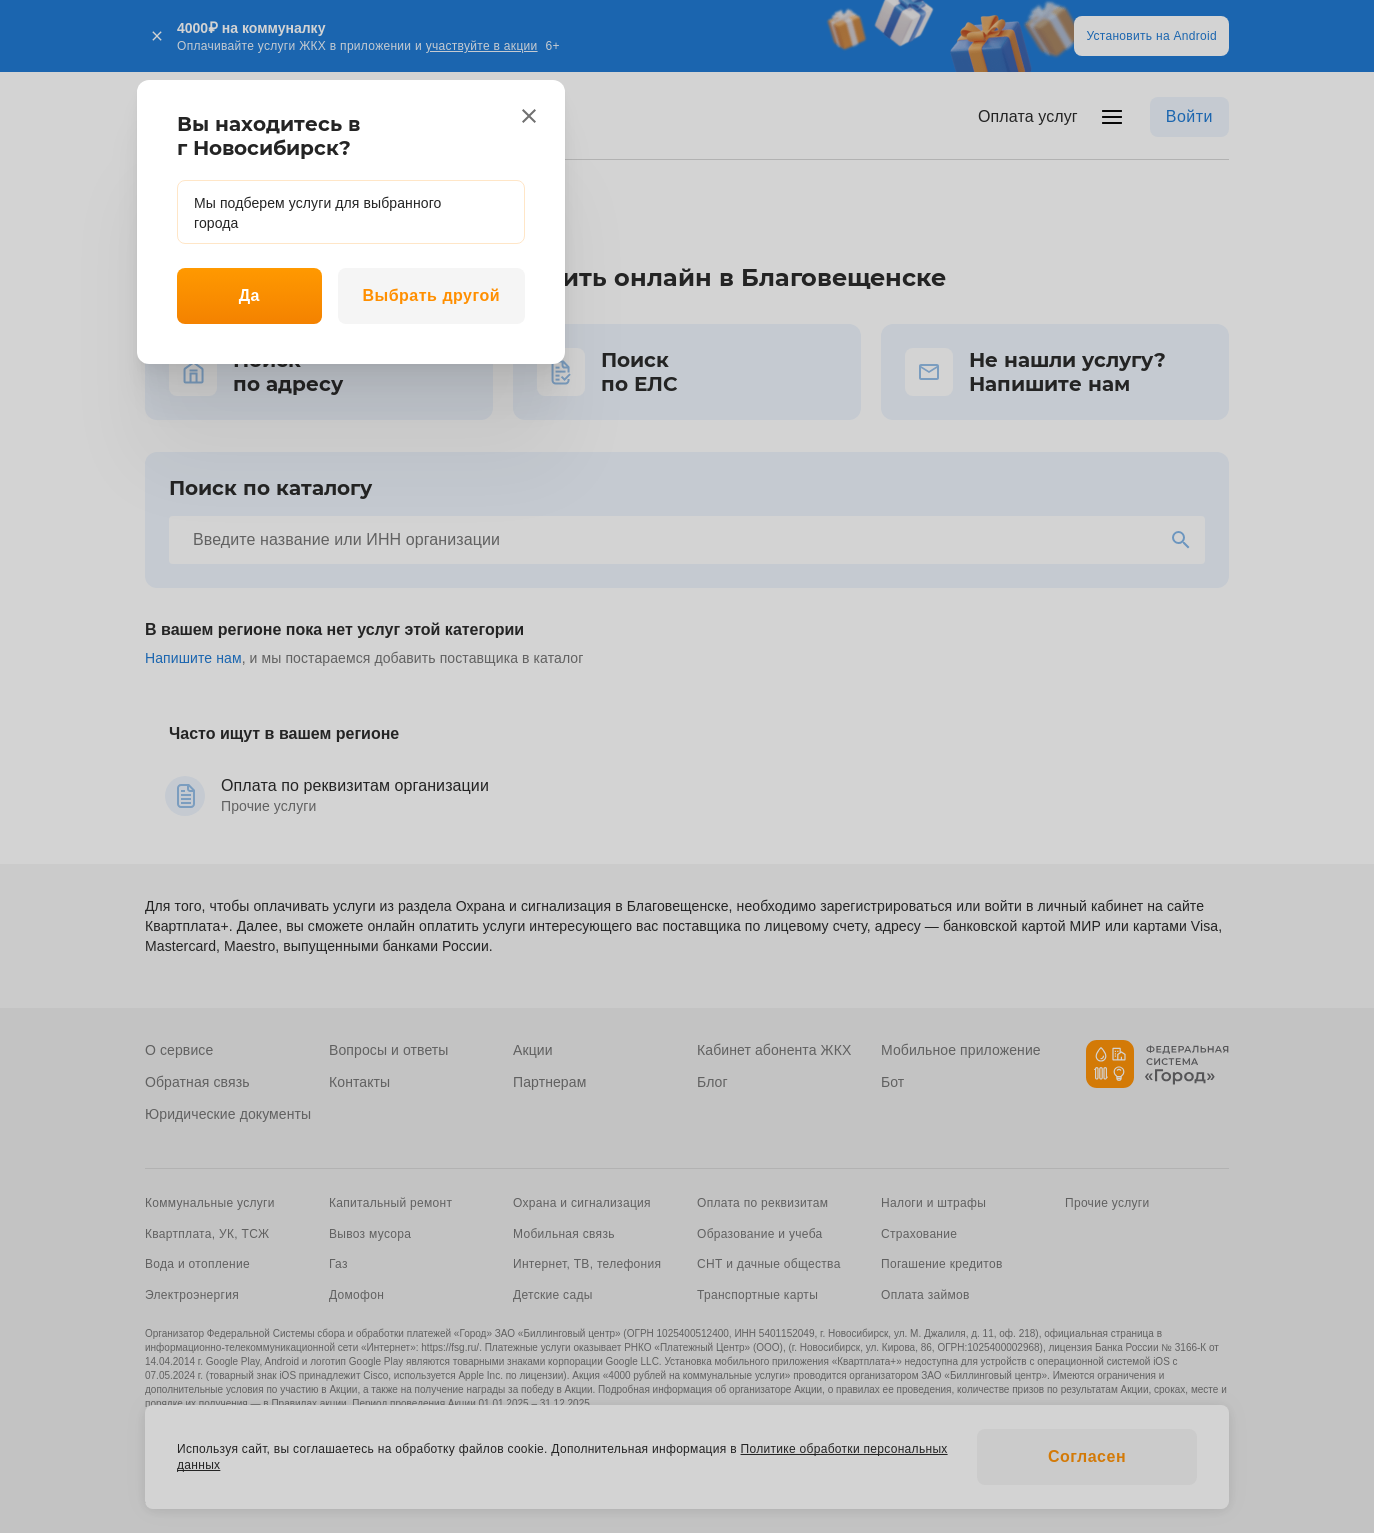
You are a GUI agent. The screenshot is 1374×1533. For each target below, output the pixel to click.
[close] (529, 116)
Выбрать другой (431, 295)
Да (249, 295)
